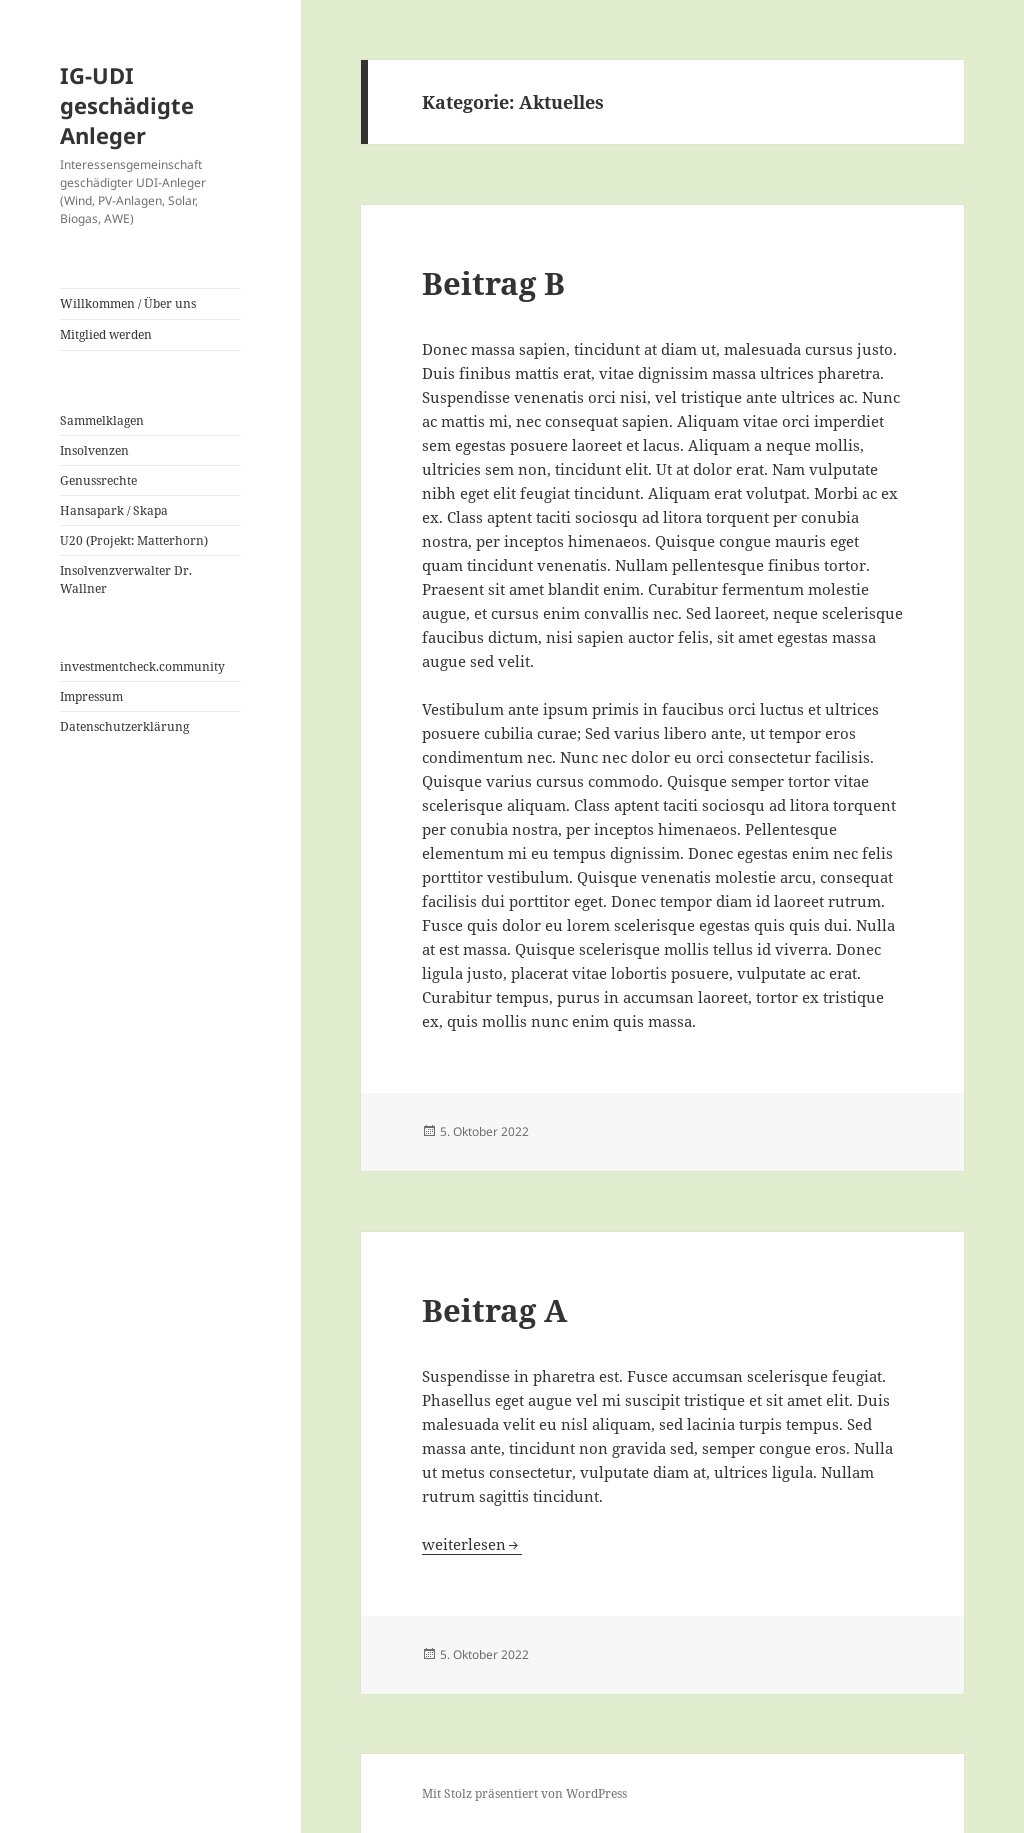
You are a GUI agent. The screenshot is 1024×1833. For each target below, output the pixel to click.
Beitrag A (494, 1310)
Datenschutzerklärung (124, 726)
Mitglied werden (106, 334)
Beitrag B (493, 283)
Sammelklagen (102, 420)
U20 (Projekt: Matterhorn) (134, 540)
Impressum (91, 696)
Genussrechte (98, 480)
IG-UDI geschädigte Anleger (127, 105)
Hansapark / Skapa (114, 510)
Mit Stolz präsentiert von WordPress (524, 1793)
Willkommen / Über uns (128, 303)
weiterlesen (464, 1544)
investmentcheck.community (142, 666)
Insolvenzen (94, 450)
